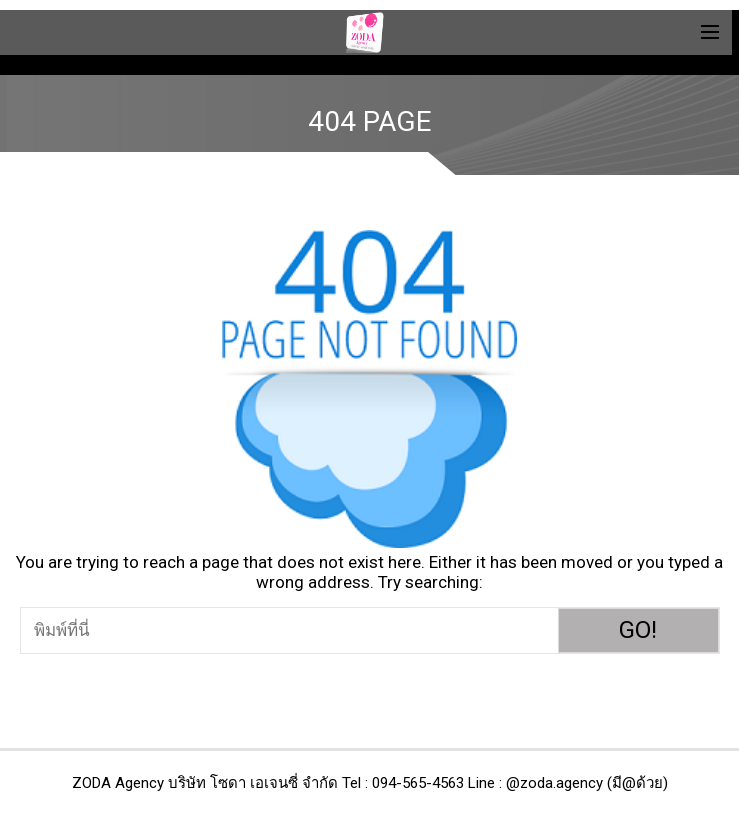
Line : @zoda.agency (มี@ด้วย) (568, 783)
